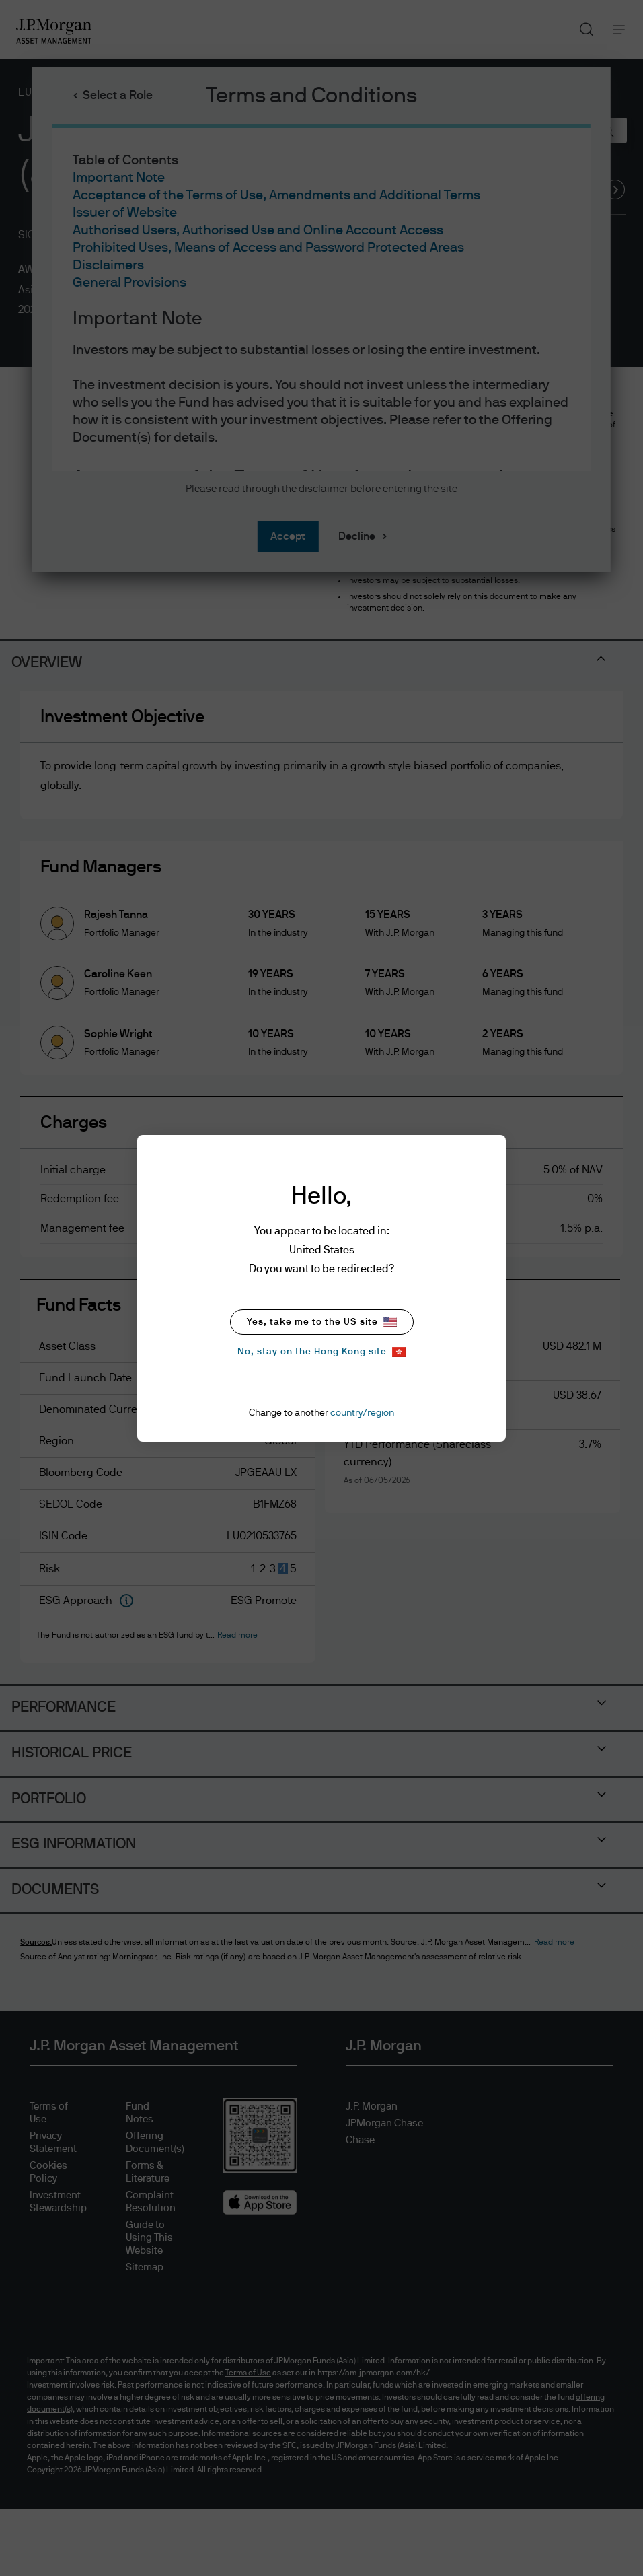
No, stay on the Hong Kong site (321, 1352)
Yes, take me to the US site (322, 1322)
